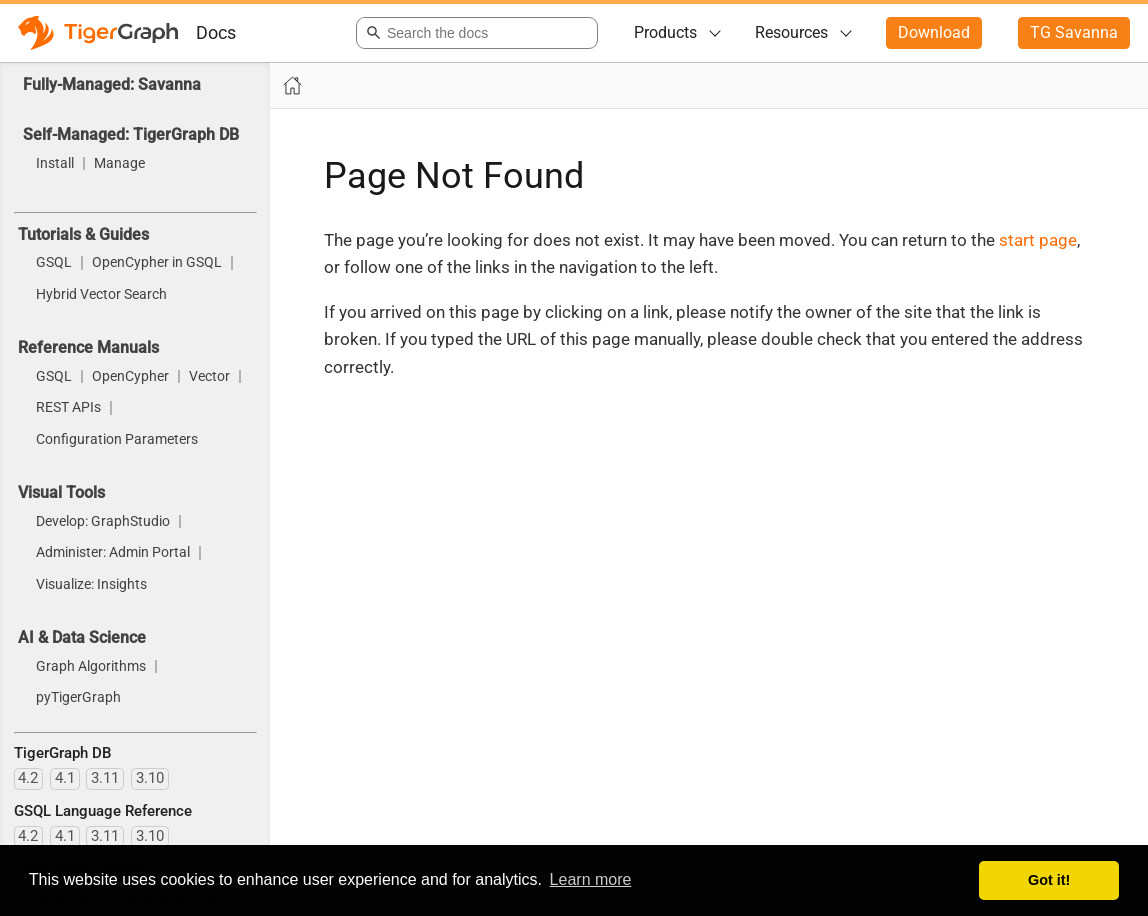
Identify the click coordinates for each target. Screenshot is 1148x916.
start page (1038, 240)
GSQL (54, 263)
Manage (119, 164)
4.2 (28, 778)
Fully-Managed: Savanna (112, 84)
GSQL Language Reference (103, 811)
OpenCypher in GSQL (157, 263)
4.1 (65, 778)
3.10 (150, 778)
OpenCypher (130, 377)
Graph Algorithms (91, 667)
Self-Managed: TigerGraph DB (131, 134)
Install (55, 164)
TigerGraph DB (62, 753)
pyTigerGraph (78, 698)
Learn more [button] (591, 879)
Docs (216, 32)
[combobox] (473, 33)
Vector (209, 377)
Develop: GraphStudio (103, 522)
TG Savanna (1074, 32)
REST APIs (68, 408)
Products (665, 32)
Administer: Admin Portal (113, 553)
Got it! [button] (1049, 880)
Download (934, 32)
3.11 (105, 778)
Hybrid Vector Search (101, 295)
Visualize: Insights (91, 585)
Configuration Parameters (117, 440)
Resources (791, 32)
